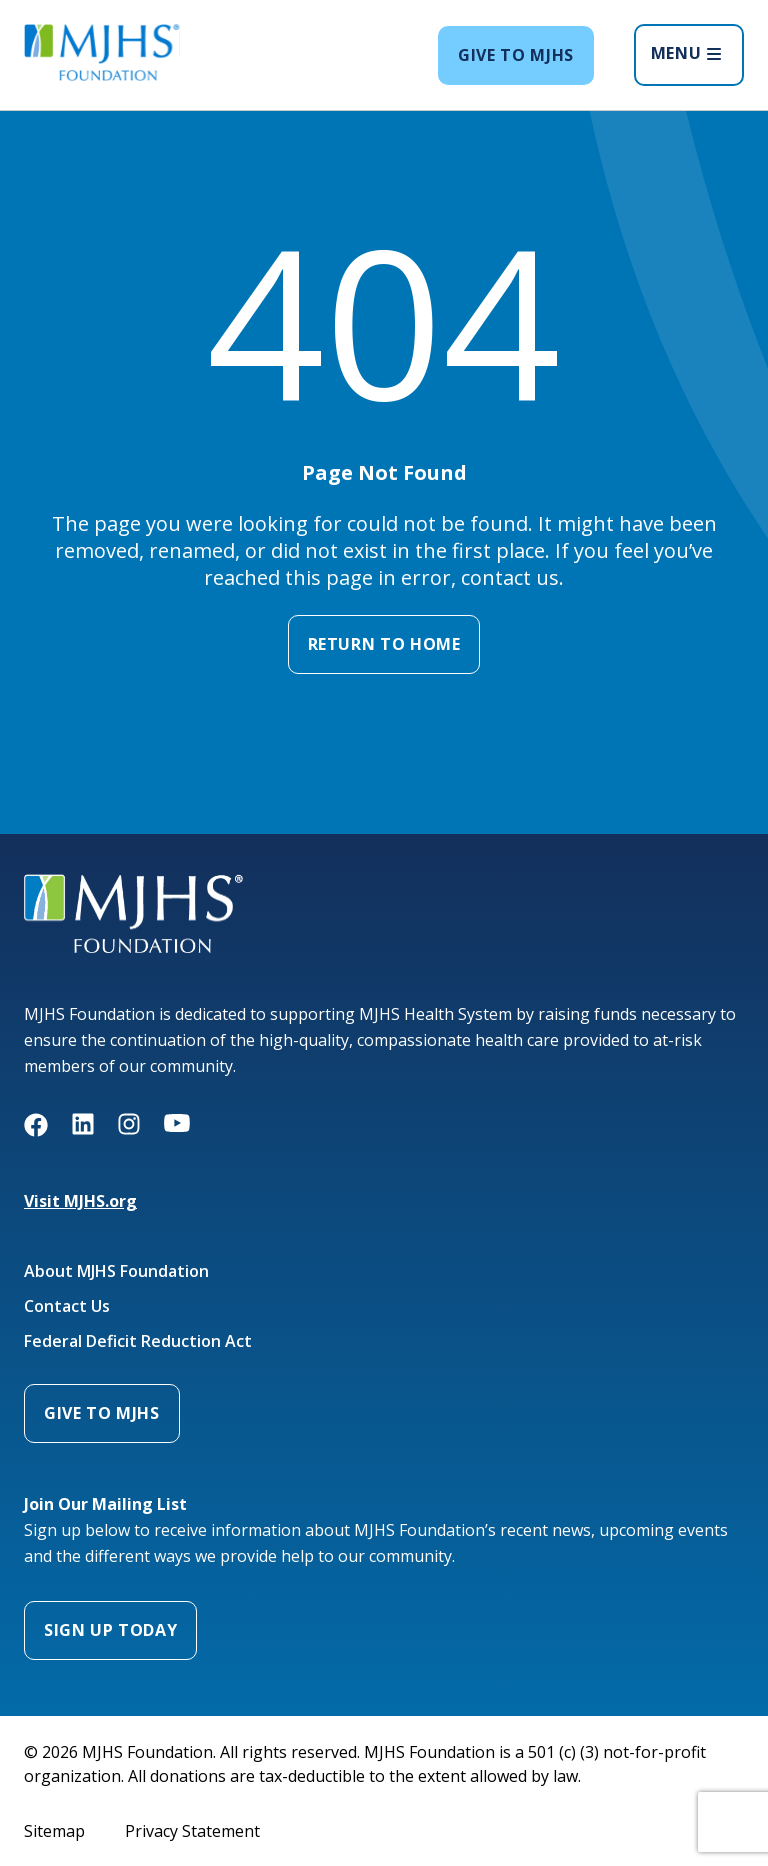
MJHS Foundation (89, 885)
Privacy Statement (192, 1831)
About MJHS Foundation (116, 1271)
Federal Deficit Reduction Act (138, 1341)
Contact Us (67, 1306)
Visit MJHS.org (80, 1201)
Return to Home (384, 644)
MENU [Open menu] (686, 53)
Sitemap (54, 1831)
